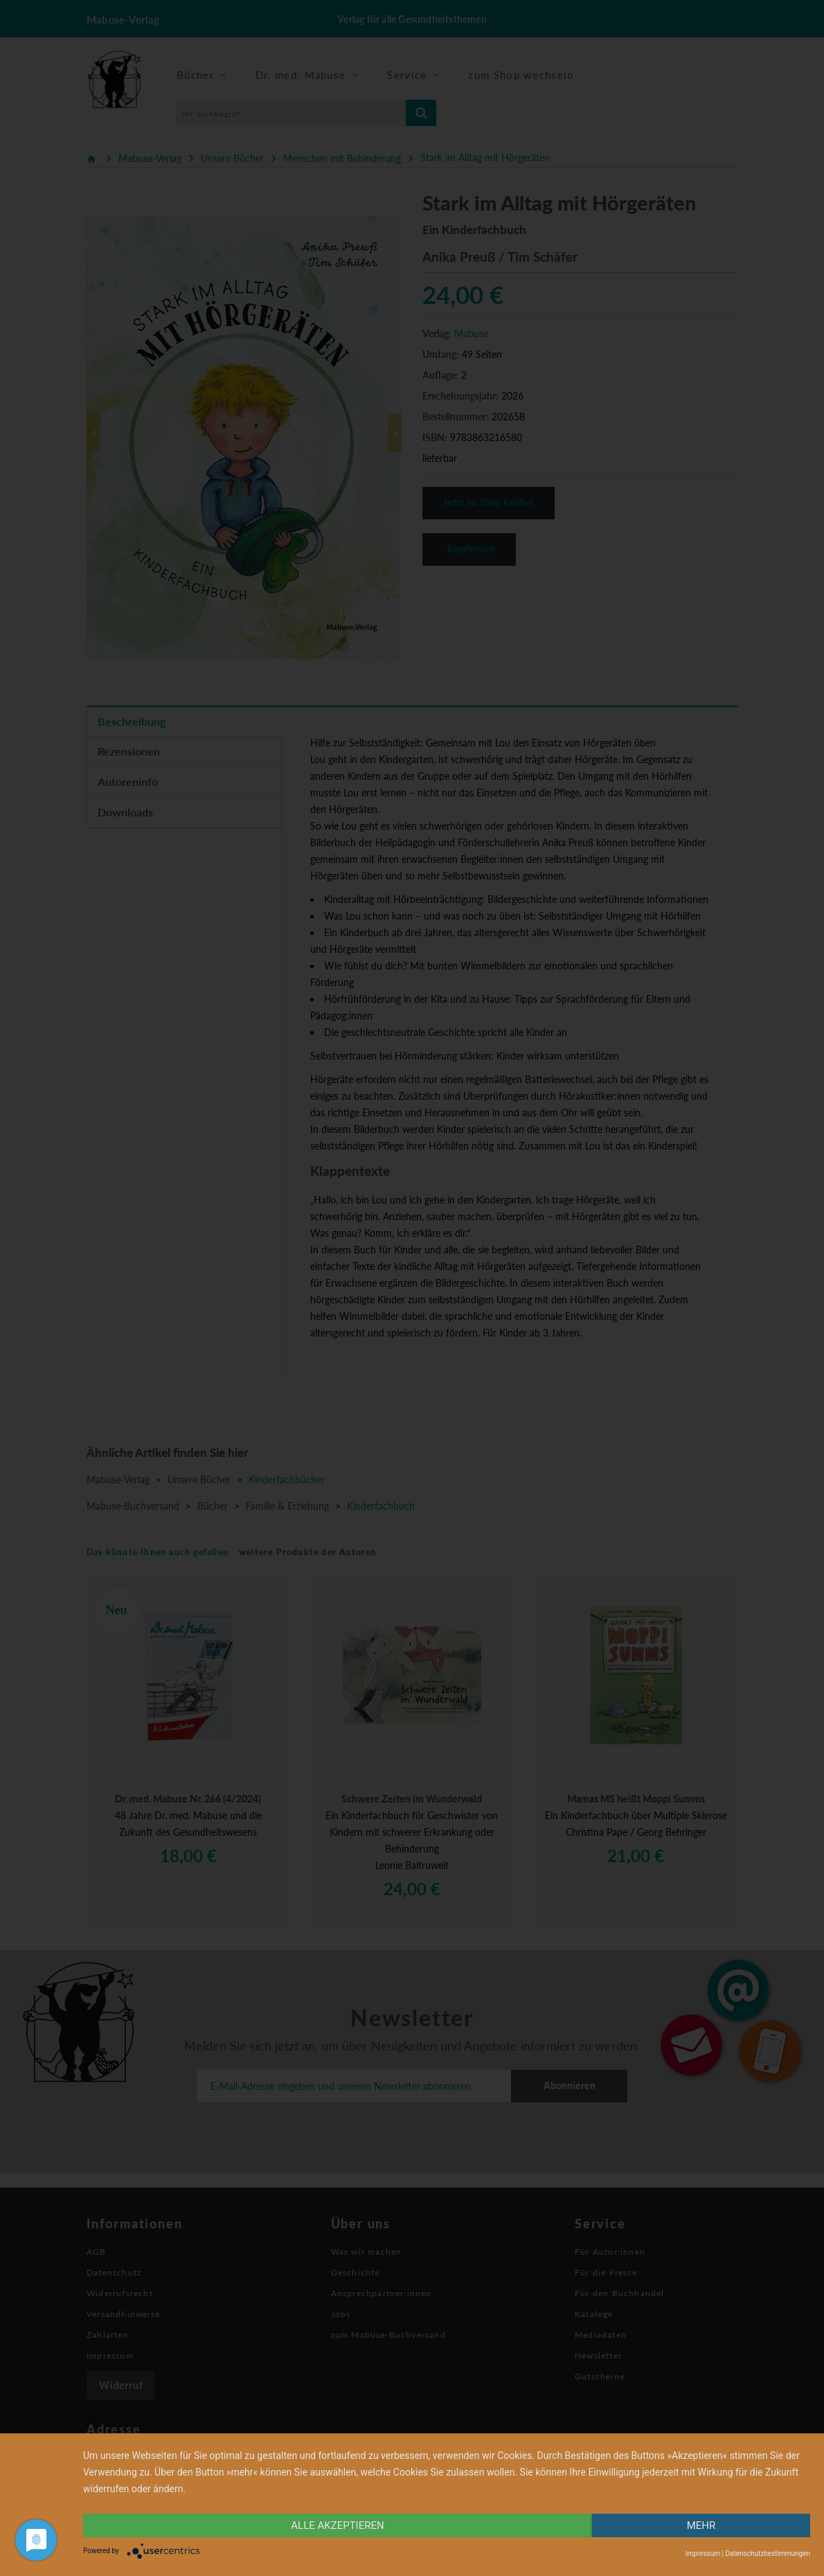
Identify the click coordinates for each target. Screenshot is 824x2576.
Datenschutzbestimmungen (767, 2553)
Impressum (703, 2553)
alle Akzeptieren (337, 2525)
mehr (701, 2525)
